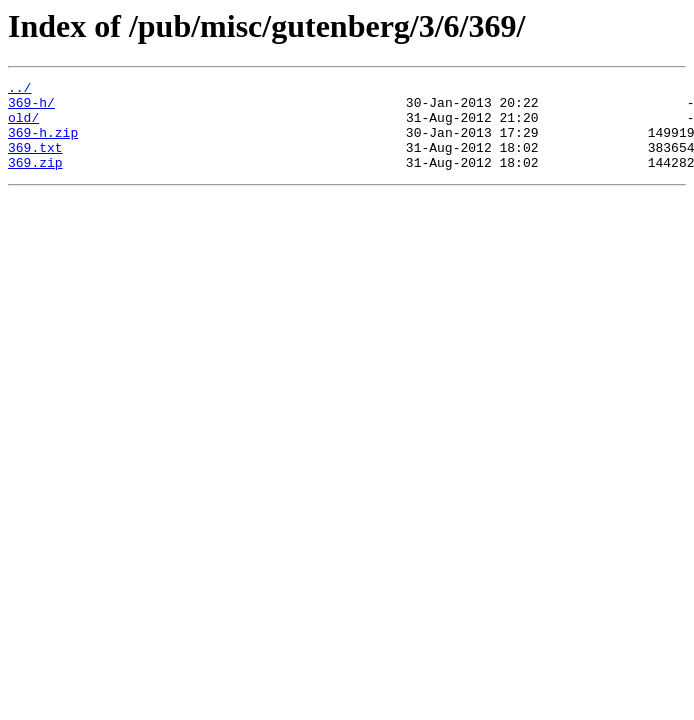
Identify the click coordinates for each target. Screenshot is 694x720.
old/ (23, 126)
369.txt (35, 162)
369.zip (35, 180)
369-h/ (31, 108)
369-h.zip (43, 144)
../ (19, 90)
